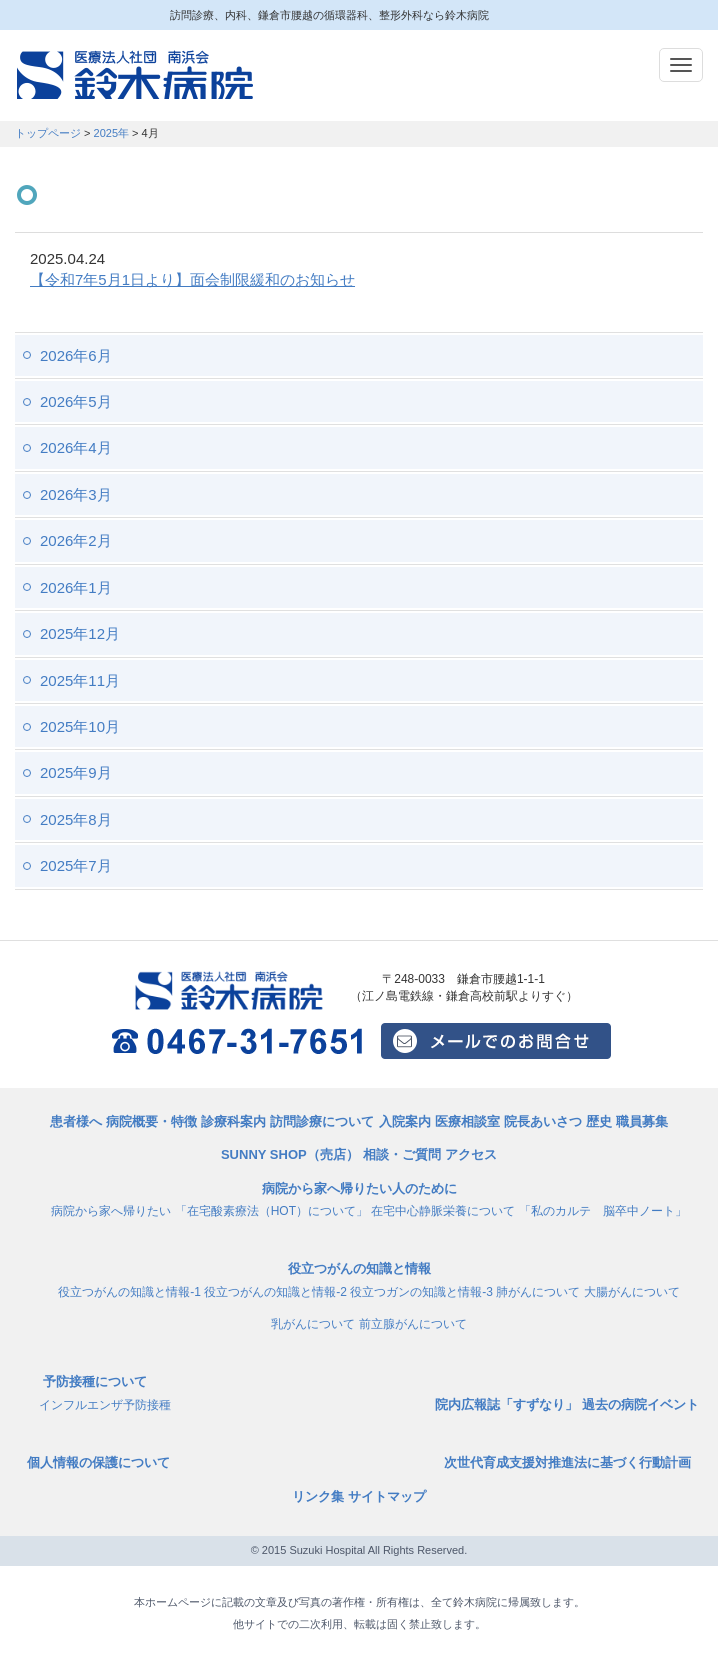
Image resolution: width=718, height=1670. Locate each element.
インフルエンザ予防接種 (105, 1405)
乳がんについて (313, 1324)
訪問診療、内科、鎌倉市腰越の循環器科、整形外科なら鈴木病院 (135, 75)
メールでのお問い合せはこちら (496, 1041)
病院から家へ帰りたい (111, 1211)
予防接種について (95, 1381)
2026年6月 (76, 355)
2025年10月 (80, 726)
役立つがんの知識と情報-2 (275, 1292)
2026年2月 (76, 540)
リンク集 (318, 1496)
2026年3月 (76, 494)
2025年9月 (76, 772)
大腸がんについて (632, 1292)
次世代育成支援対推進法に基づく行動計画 (567, 1462)
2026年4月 (76, 447)
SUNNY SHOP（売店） (290, 1154)
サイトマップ (387, 1496)
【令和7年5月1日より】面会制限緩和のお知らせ (192, 279)
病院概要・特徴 (151, 1121)
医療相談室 (467, 1121)
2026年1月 (76, 587)
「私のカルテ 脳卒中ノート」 (603, 1211)
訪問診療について (322, 1121)
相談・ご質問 (402, 1154)
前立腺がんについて (413, 1324)
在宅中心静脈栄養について (443, 1211)
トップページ (48, 133)
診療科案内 (233, 1121)
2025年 (111, 133)
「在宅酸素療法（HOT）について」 (271, 1211)
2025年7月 (76, 865)
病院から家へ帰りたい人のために (359, 1188)
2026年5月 (76, 401)
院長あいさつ (543, 1121)
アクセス (471, 1154)
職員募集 (642, 1121)
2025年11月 (80, 680)
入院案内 (405, 1121)
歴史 (599, 1121)
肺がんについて (538, 1292)
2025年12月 (80, 633)
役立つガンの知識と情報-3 (421, 1292)
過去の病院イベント (640, 1404)
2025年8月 (76, 819)
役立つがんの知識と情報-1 (129, 1292)
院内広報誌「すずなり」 (506, 1404)
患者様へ (76, 1121)
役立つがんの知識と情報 (359, 1268)
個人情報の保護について (98, 1462)
